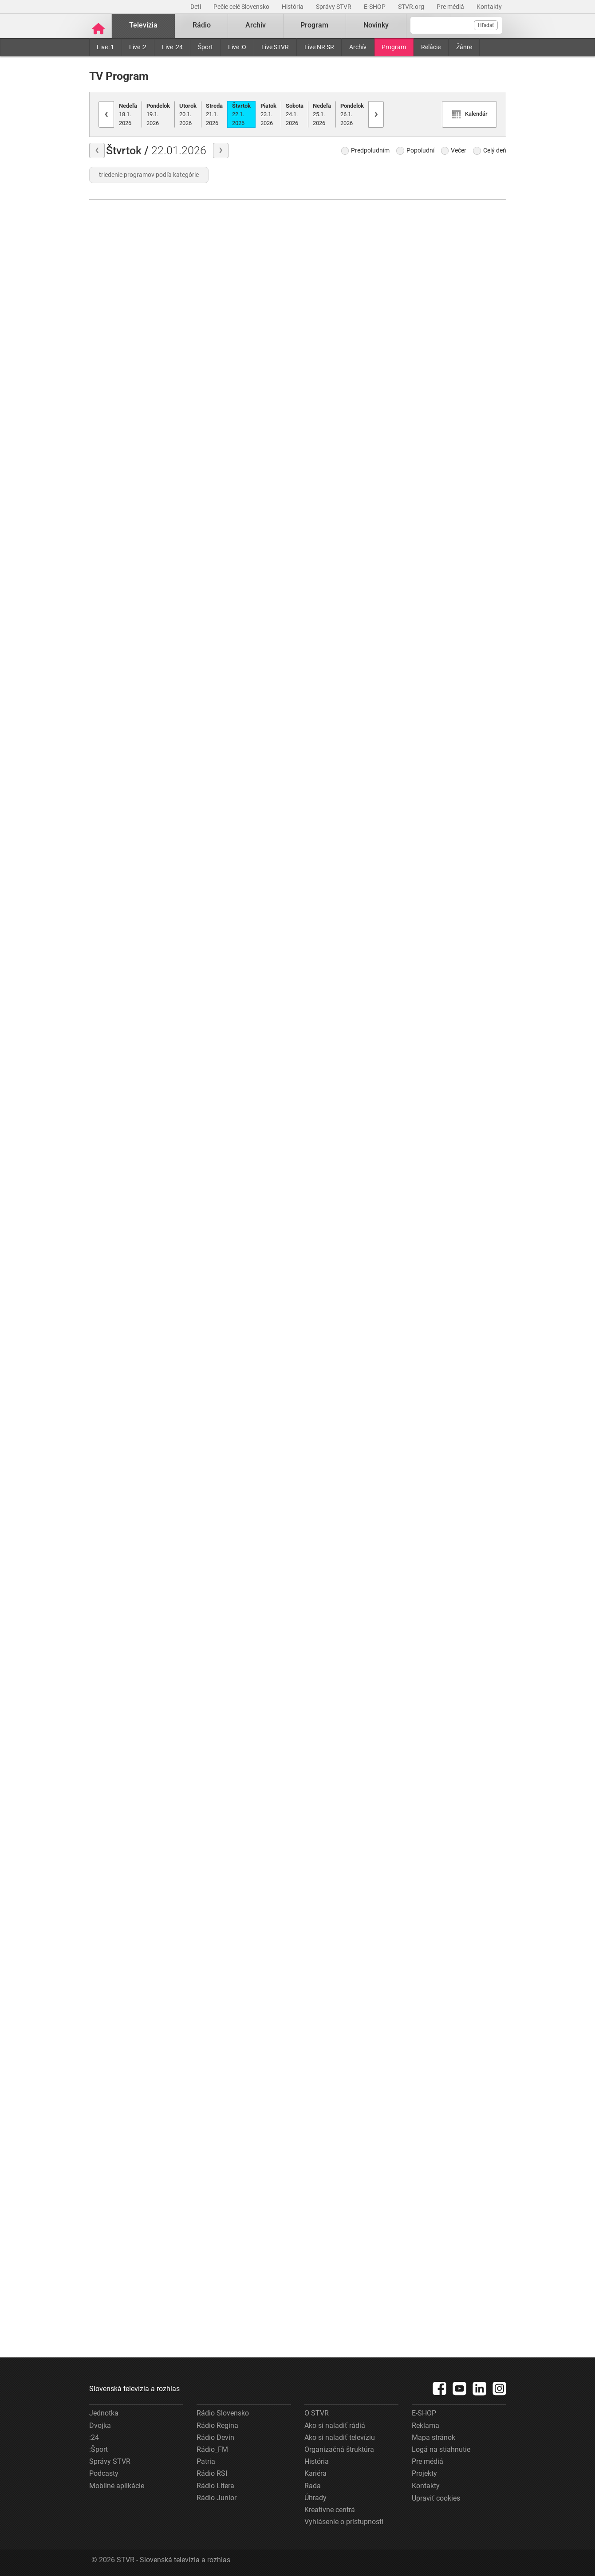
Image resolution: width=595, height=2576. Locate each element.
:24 (94, 2436)
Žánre (464, 45)
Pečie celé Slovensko (242, 6)
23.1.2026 (268, 113)
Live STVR (275, 45)
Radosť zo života (223, 1044)
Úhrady (315, 2496)
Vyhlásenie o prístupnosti (343, 2521)
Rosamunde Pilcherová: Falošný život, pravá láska (136, 674)
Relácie (431, 45)
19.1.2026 (158, 113)
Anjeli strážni (218, 1284)
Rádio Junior (216, 2496)
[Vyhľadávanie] (456, 25)
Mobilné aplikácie (116, 2484)
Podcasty (103, 2472)
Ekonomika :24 (328, 2312)
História (293, 6)
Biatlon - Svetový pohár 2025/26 (459, 450)
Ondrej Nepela (220, 1172)
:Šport (98, 2448)
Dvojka (100, 2424)
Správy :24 (321, 1045)
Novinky (376, 25)
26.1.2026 (352, 113)
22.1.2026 (241, 113)
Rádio (202, 25)
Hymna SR (105, 1081)
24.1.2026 (294, 113)
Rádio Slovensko (223, 2412)
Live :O (237, 45)
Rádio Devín (215, 2436)
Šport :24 (319, 1269)
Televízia (143, 25)
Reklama (425, 2424)
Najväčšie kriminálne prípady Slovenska (244, 1577)
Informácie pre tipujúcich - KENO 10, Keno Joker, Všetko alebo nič (244, 785)
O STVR (316, 2412)
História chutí (110, 822)
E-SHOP (375, 6)
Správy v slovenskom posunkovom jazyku (244, 673)
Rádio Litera (215, 2484)
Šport (205, 45)
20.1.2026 (188, 113)
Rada (312, 2484)
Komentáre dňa (329, 674)
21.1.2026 (214, 113)
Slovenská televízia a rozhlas (134, 2388)
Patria (206, 2460)
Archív (357, 45)
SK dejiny (212, 1430)
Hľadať (486, 25)
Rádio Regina (217, 2424)
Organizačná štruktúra (339, 2448)
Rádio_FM (212, 2448)
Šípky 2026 (430, 734)
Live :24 (172, 45)
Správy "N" (105, 1339)
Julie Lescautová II (119, 968)
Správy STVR (334, 6)
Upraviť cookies (436, 2497)
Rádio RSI (212, 2472)
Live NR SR (319, 45)
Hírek (205, 2205)
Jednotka (103, 2412)
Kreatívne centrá (329, 2508)
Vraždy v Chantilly (117, 1192)
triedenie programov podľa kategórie (149, 173)
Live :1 (105, 45)
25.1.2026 (322, 113)
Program (394, 45)
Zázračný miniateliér (230, 562)
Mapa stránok (433, 2436)
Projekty (424, 2472)
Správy (107, 339)
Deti (196, 6)
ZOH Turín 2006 (437, 983)
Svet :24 (317, 1381)
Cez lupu (211, 1870)
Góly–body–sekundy (445, 321)
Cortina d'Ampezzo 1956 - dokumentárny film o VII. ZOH (459, 606)
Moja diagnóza (220, 897)
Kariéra (315, 2472)
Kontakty (489, 6)
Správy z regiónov (333, 787)
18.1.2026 (128, 113)
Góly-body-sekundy (120, 450)
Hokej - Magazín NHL (446, 1351)
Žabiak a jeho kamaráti (241, 338)
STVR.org (412, 6)
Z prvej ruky (323, 898)
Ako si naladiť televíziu (339, 2436)
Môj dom (211, 450)
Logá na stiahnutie (441, 2448)
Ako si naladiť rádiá (334, 2424)
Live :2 (137, 45)
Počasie (101, 563)
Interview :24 (325, 2053)
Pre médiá (451, 6)
